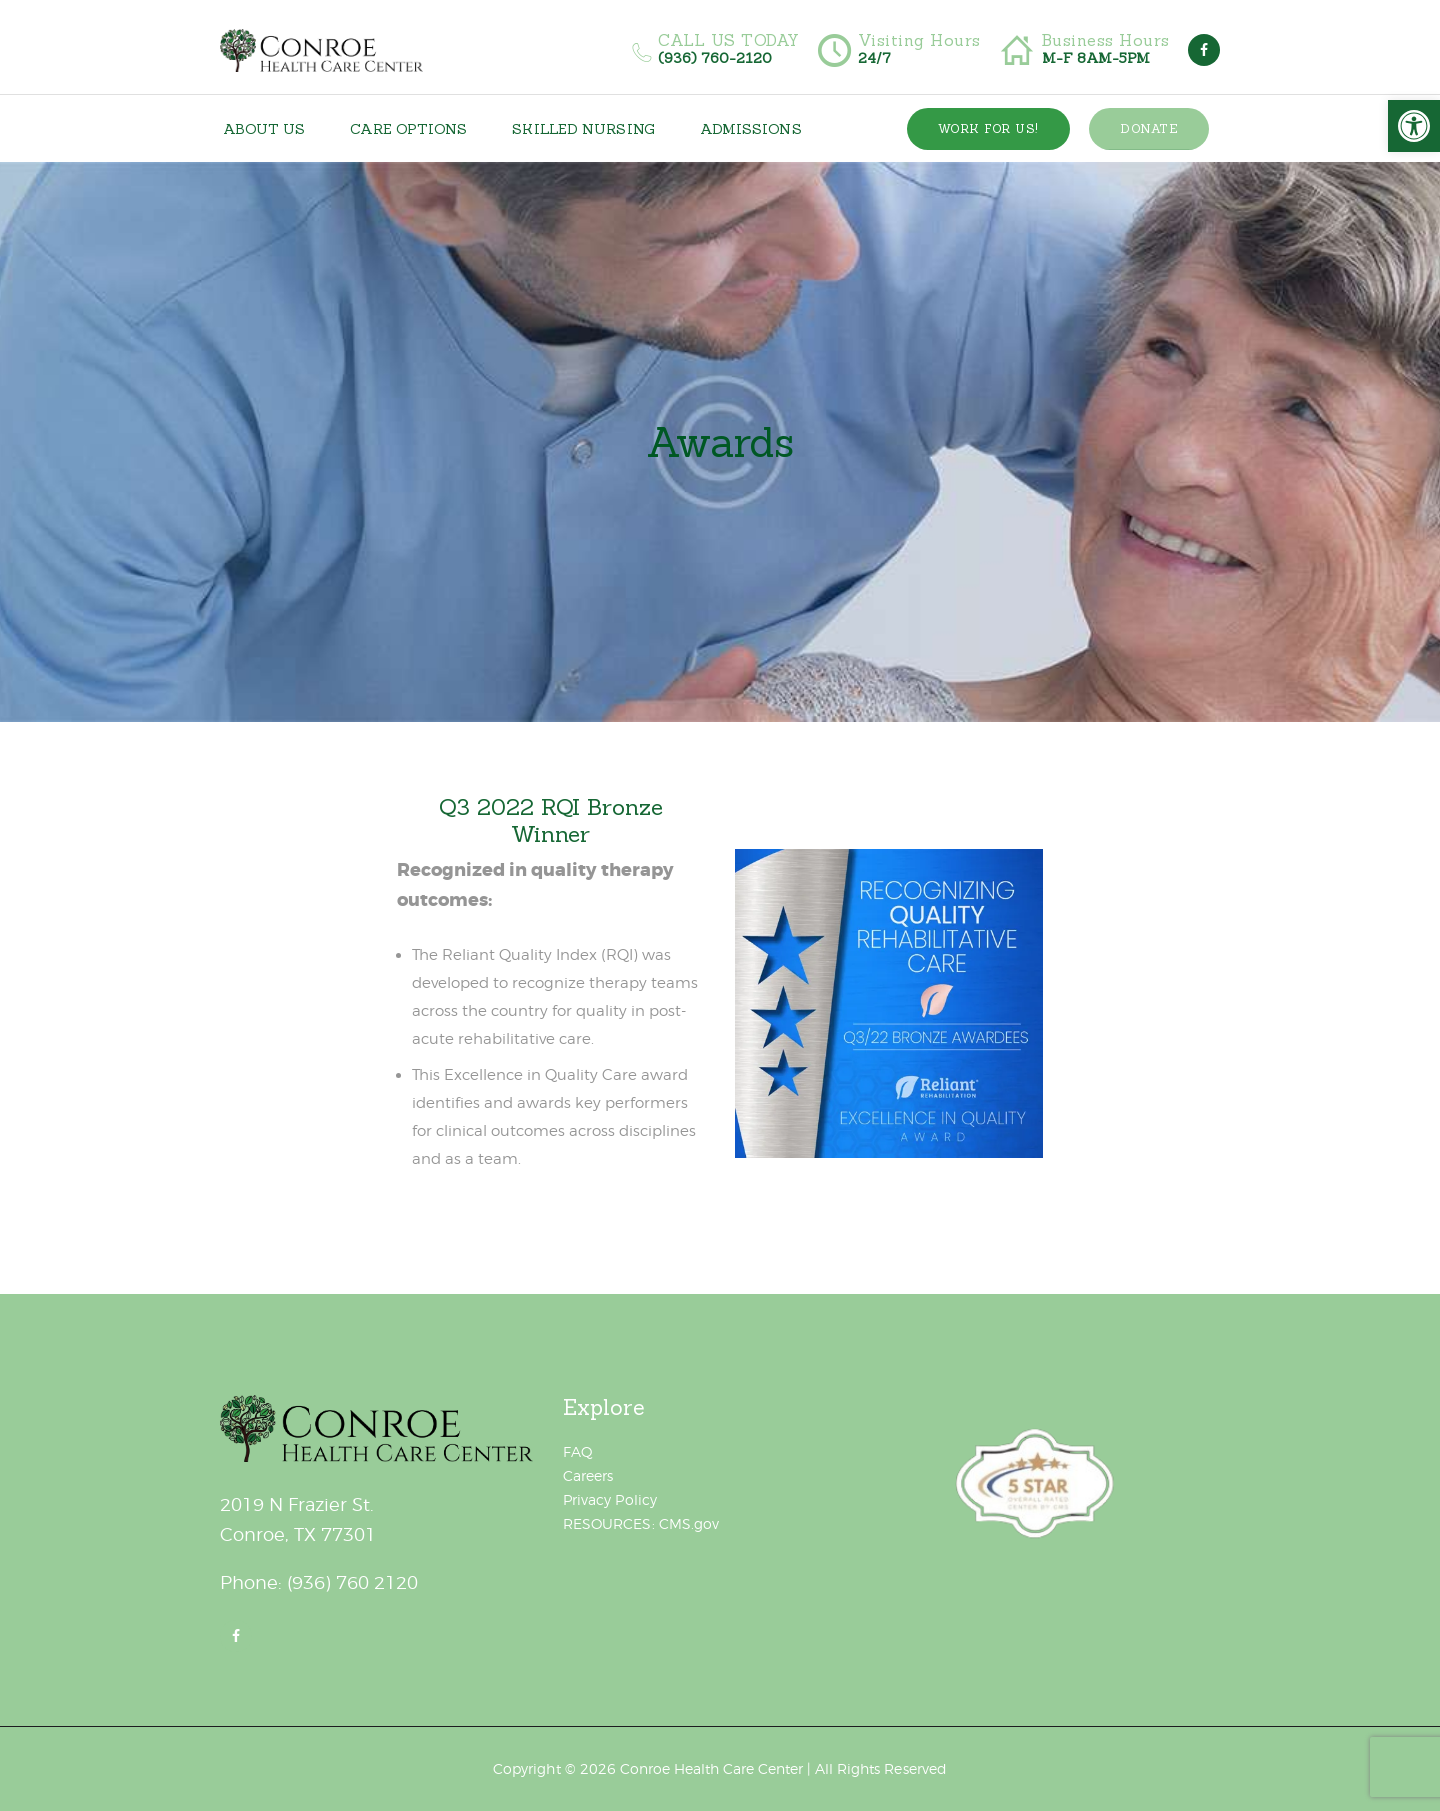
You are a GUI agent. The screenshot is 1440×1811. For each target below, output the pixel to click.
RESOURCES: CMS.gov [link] (640, 1523)
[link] (1414, 126)
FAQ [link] (578, 1451)
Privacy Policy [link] (609, 1499)
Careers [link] (588, 1475)
